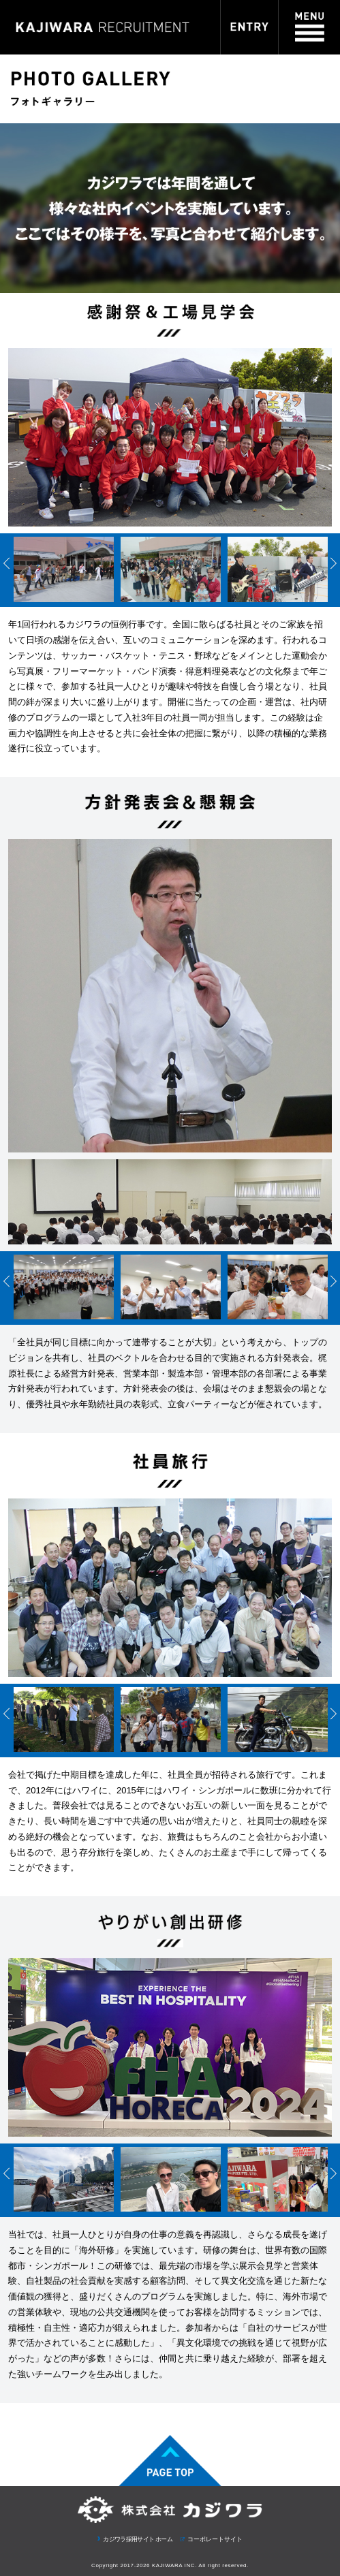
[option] (63, 572)
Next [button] (333, 563)
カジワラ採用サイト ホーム (137, 2539)
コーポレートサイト (215, 2539)
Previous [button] (6, 563)
